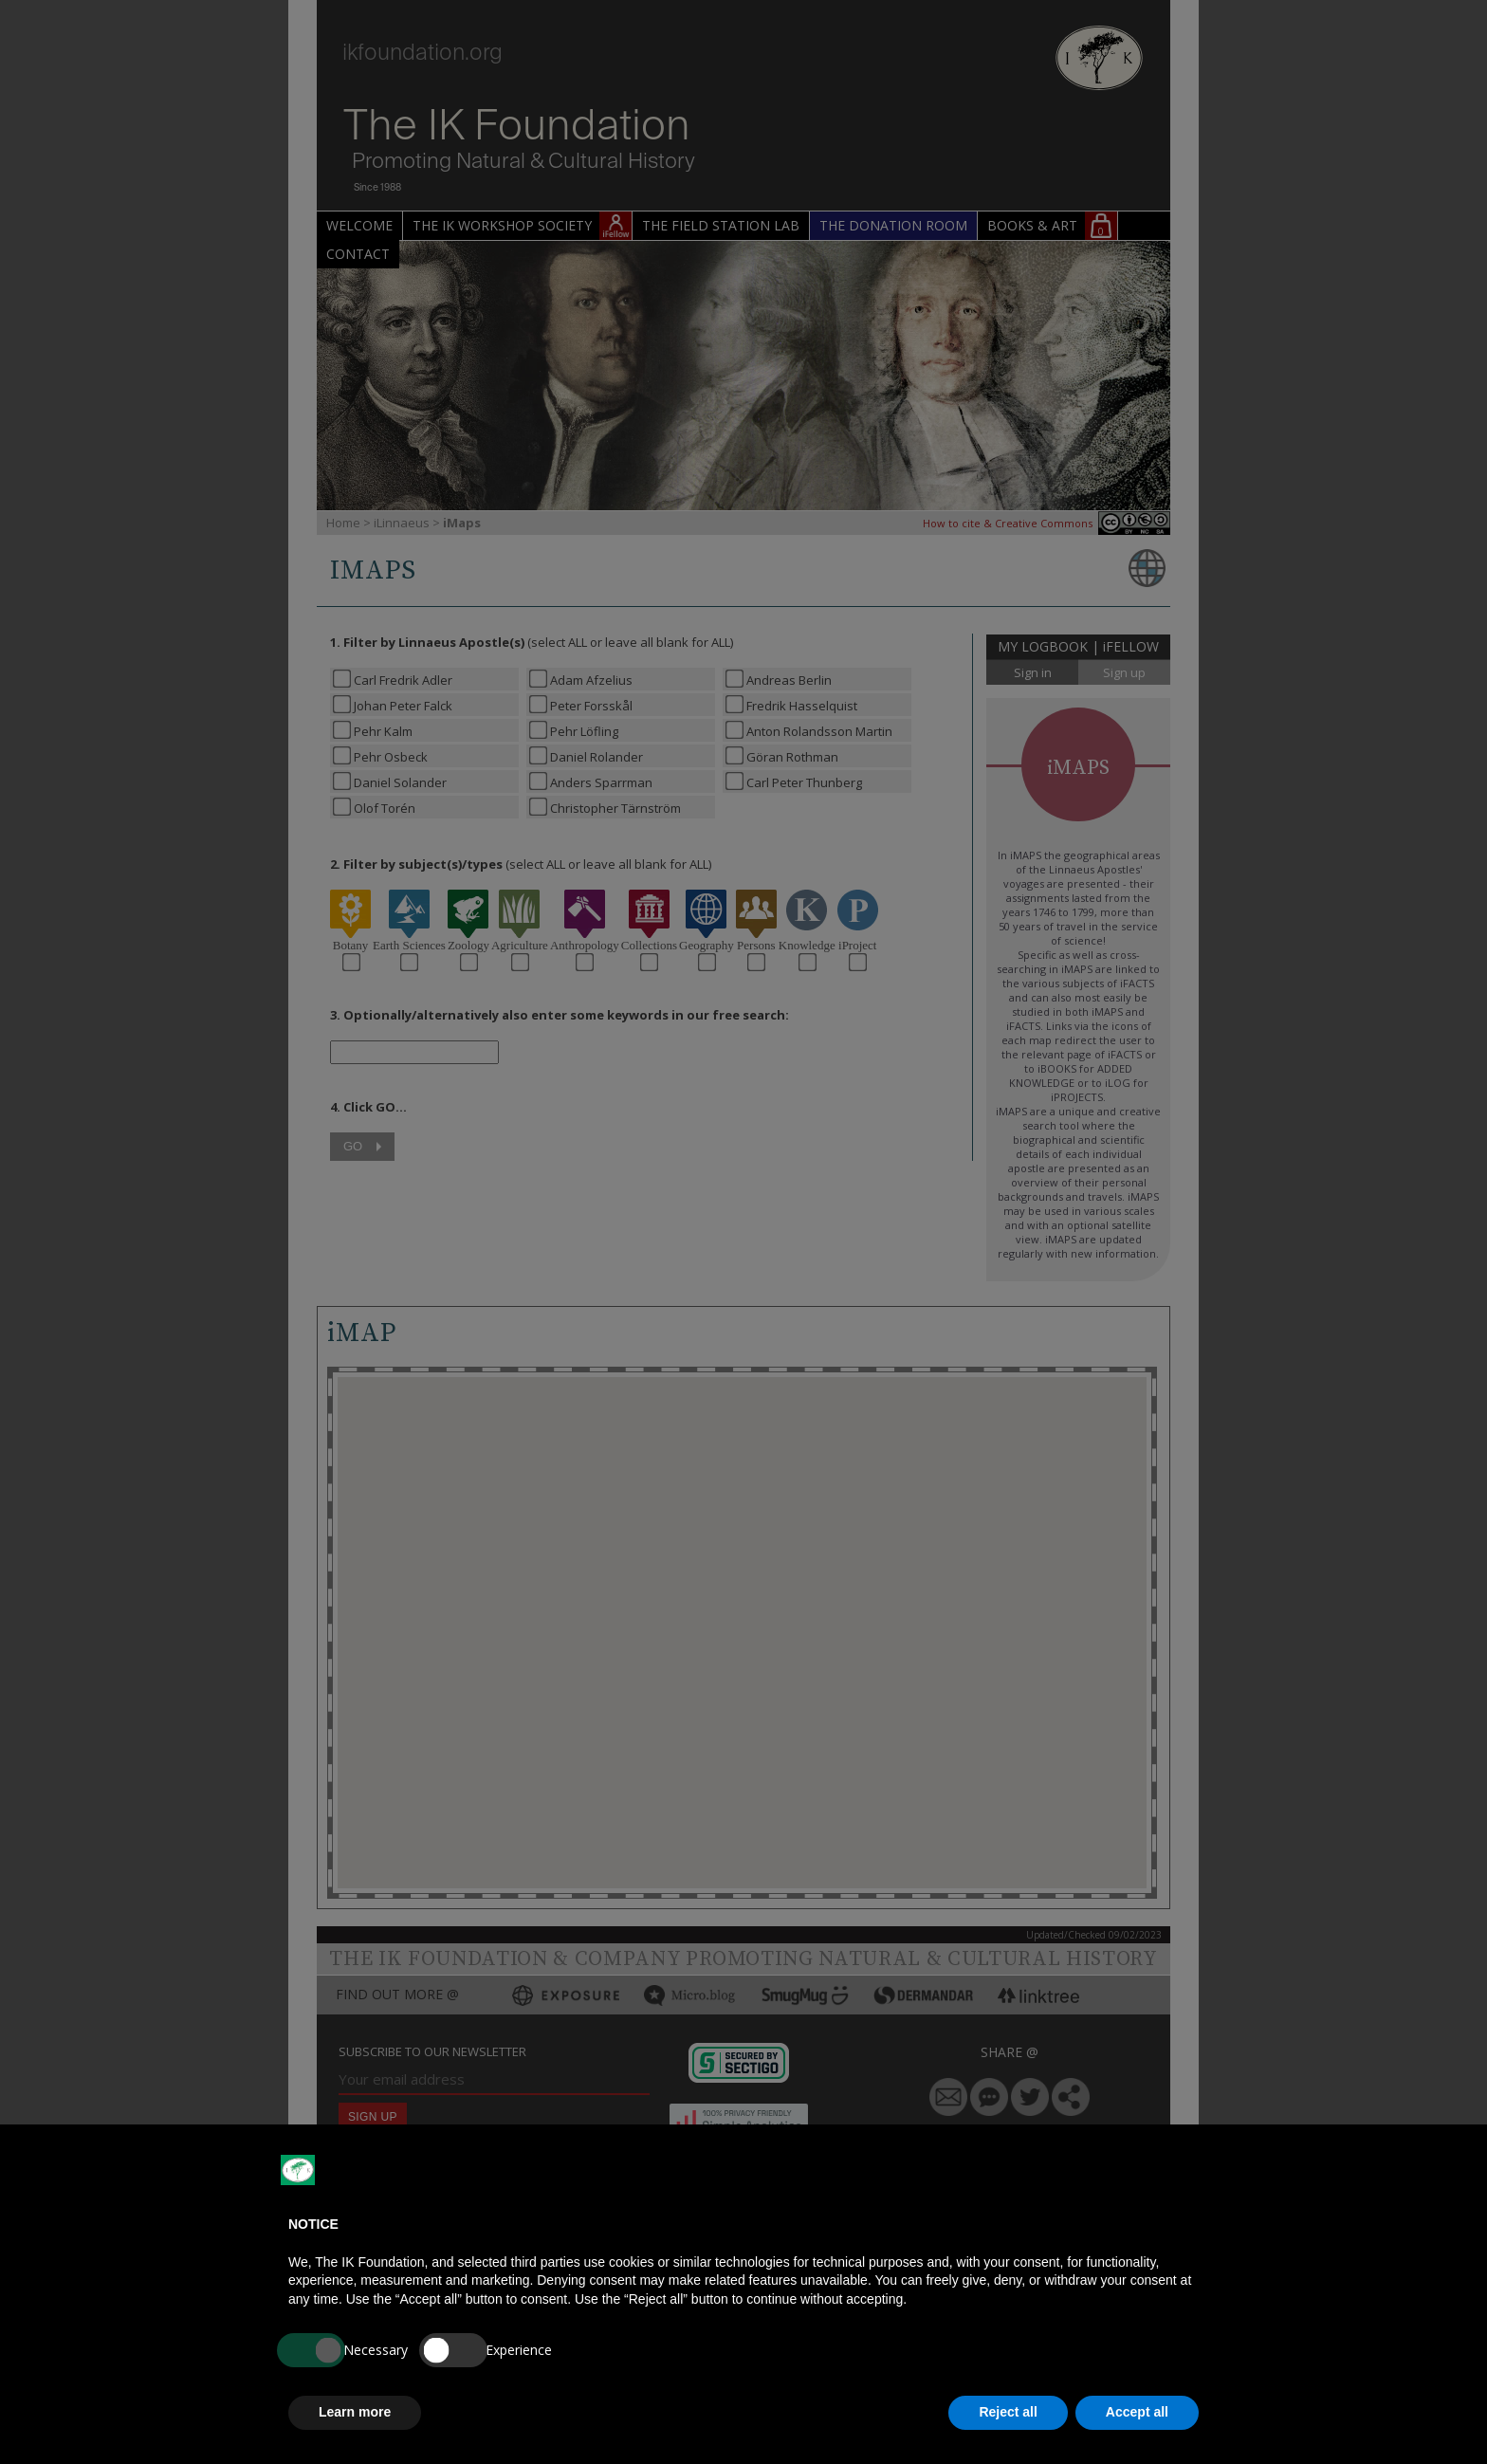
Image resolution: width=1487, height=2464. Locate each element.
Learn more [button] (355, 2411)
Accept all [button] (1137, 2411)
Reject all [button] (1008, 2411)
